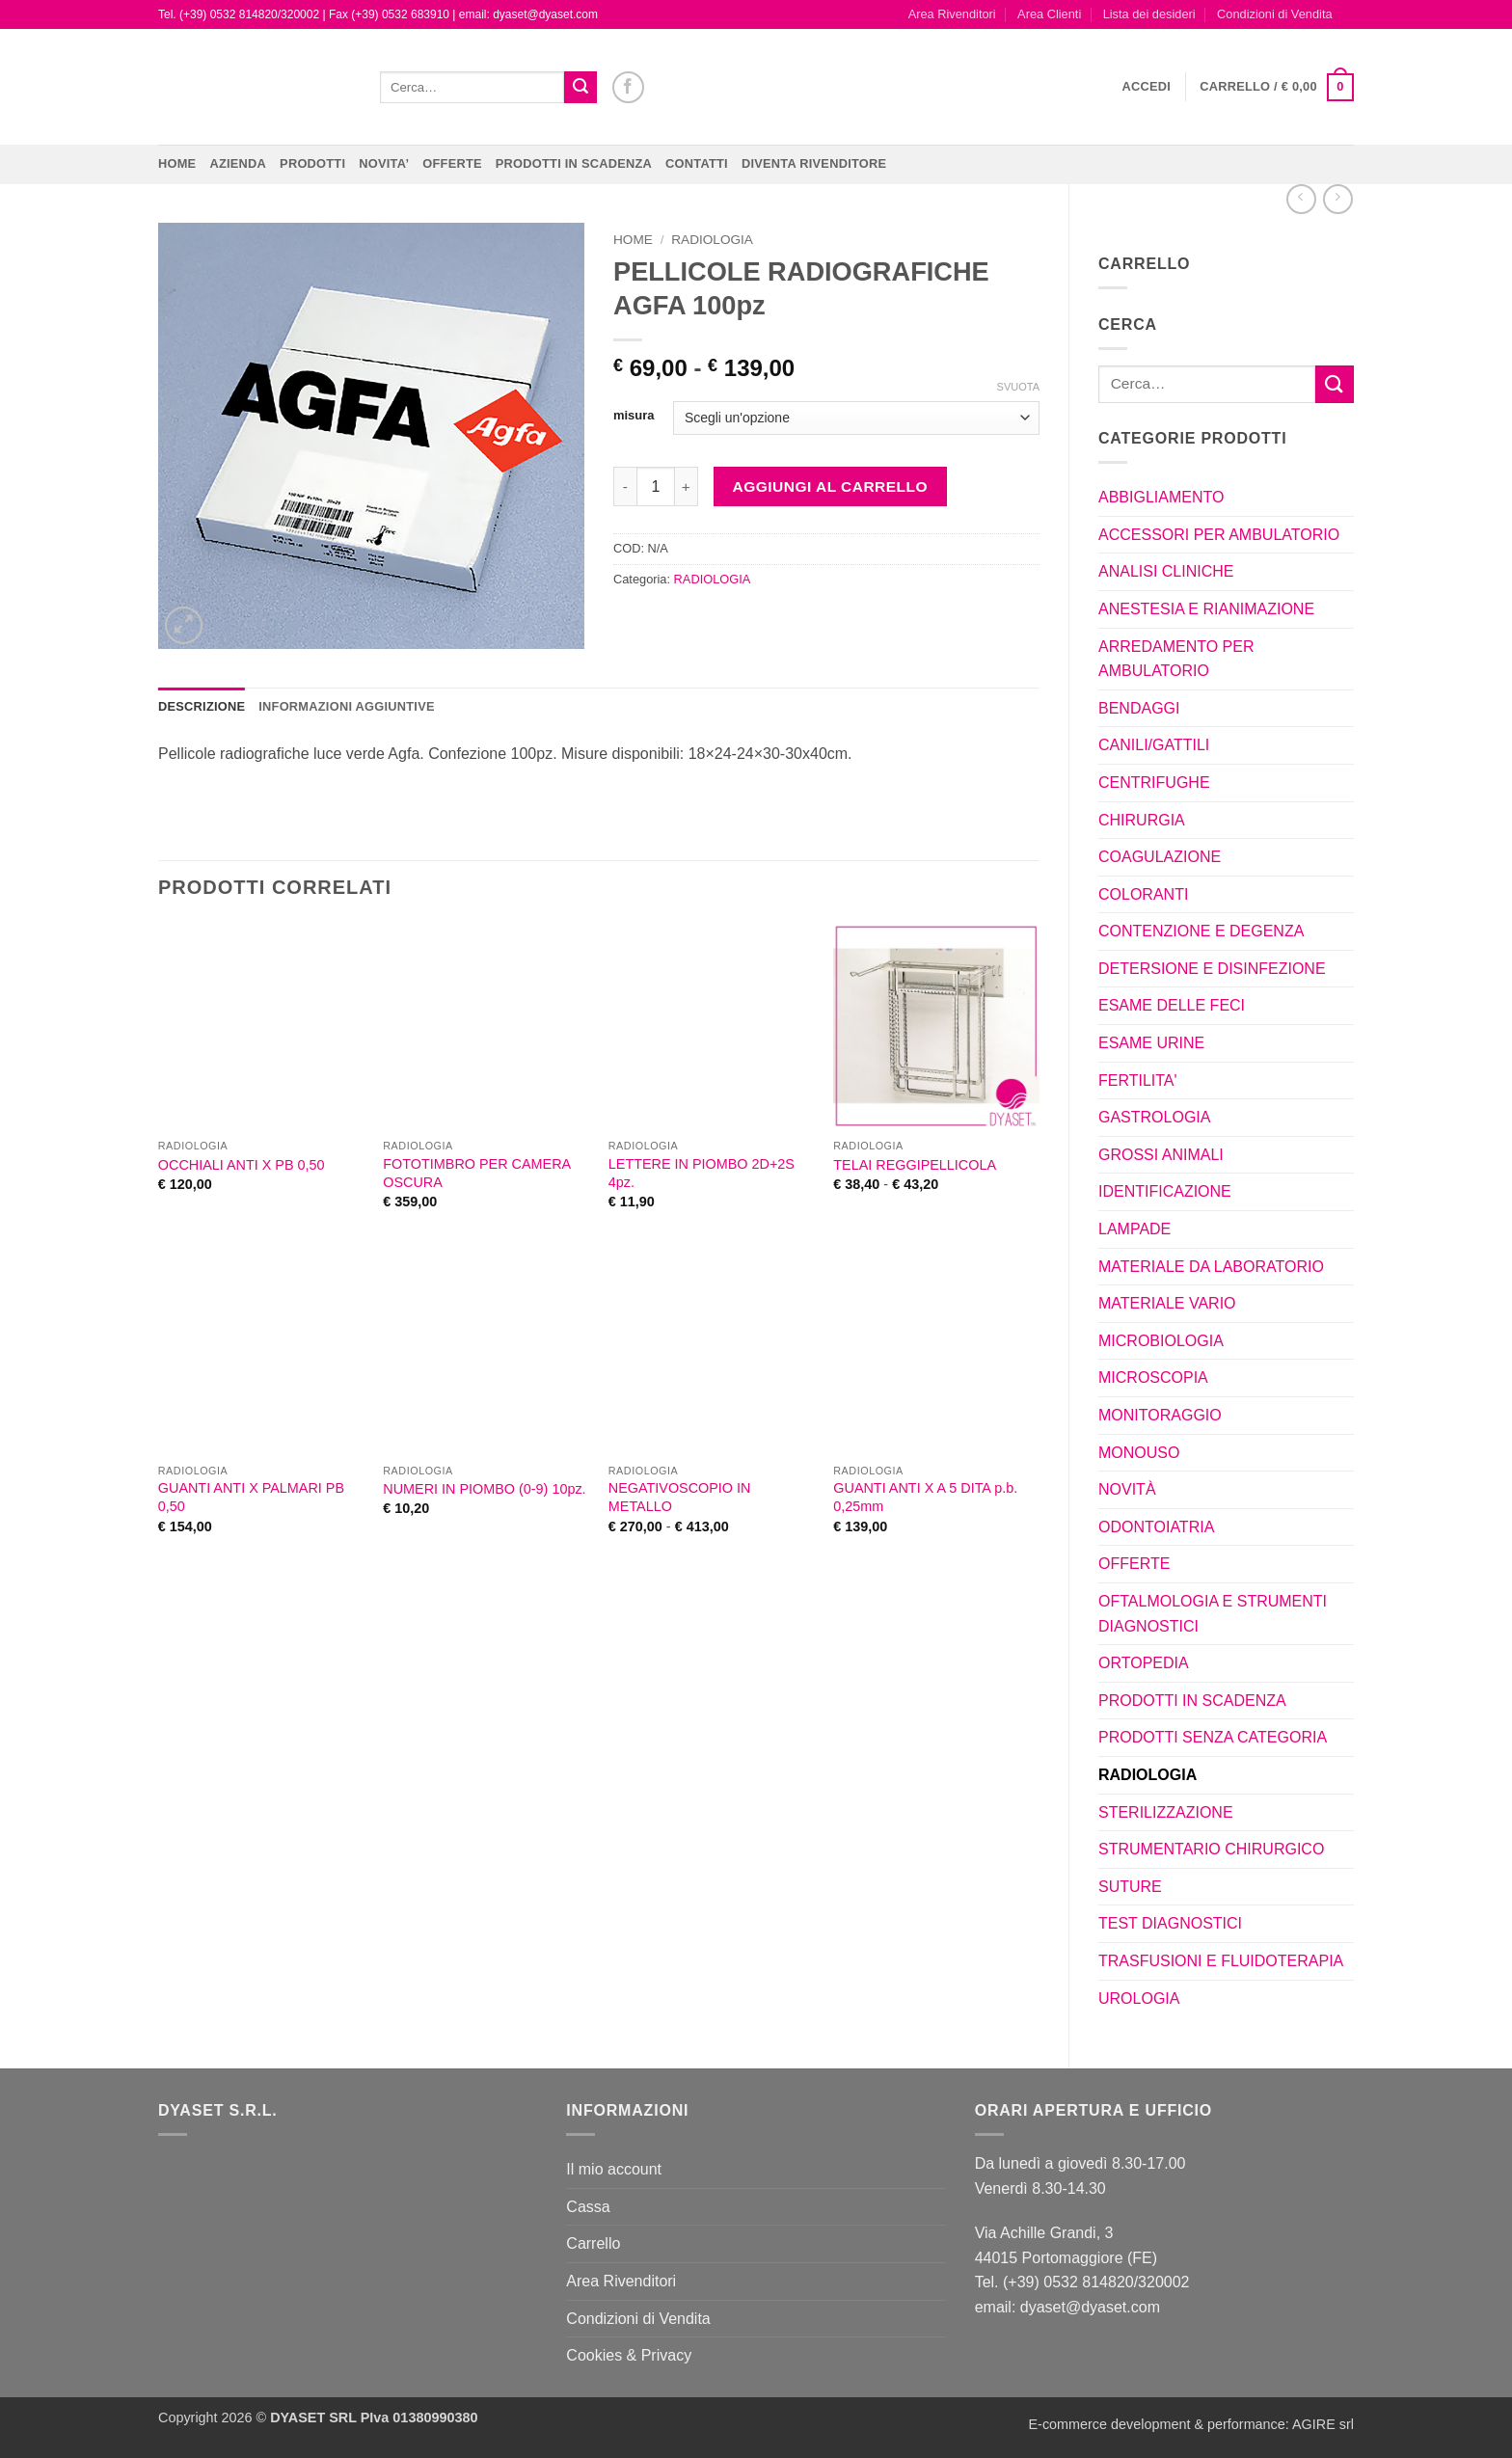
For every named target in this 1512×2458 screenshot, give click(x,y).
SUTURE (1130, 1886)
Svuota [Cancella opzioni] (1018, 386)
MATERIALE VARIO (1167, 1303)
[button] (1147, 87)
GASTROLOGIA (1154, 1117)
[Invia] (580, 87)
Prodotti (312, 163)
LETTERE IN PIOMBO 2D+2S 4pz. (701, 1173)
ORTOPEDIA (1143, 1663)
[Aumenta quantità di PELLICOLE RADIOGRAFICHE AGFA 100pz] (686, 486)
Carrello (593, 2243)
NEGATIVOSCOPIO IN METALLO (679, 1497)
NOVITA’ (384, 163)
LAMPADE (1134, 1229)
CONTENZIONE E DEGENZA (1201, 931)
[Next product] (1301, 199)
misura (633, 415)
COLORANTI (1143, 894)
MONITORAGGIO (1160, 1415)
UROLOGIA (1138, 1998)
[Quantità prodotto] (655, 486)
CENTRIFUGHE (1154, 782)
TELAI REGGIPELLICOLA (914, 1165)
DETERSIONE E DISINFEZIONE (1212, 968)
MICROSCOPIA (1153, 1377)
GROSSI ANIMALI (1161, 1155)
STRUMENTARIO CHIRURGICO (1211, 1849)
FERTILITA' (1137, 1080)
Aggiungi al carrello (830, 486)
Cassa (587, 2207)
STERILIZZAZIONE (1165, 1812)
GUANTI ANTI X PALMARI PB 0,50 (251, 1497)
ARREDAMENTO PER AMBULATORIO (1176, 659)
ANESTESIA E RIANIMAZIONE (1206, 609)
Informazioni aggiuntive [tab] (346, 706)
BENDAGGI (1138, 708)
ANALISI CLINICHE (1165, 571)
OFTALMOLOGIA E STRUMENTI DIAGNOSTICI (1212, 1613)
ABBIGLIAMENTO (1161, 497)
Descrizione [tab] (201, 706)
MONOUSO (1138, 1453)
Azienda (237, 163)
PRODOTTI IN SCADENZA (574, 163)
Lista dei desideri (1149, 14)
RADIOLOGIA (1147, 1775)
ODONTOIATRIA (1156, 1527)
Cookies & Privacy (628, 2355)
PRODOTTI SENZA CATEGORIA (1212, 1737)
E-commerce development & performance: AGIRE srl (1191, 2424)
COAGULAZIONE (1159, 857)
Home (177, 163)
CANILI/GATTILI (1153, 745)
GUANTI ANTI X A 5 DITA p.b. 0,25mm (925, 1497)
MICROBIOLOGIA (1161, 1341)
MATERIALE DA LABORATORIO (1211, 1266)
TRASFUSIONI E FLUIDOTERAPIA (1220, 1961)
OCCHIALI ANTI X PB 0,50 (241, 1165)
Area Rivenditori (952, 14)
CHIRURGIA (1141, 820)
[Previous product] (1338, 199)
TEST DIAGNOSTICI (1170, 1923)
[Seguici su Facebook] (628, 87)
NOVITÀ (1127, 1489)
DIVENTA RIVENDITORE (814, 163)
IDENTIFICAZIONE (1164, 1191)
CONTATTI (696, 163)
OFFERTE (452, 163)
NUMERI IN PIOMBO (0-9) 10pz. (484, 1489)
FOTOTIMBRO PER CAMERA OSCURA (476, 1173)
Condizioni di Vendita (1275, 14)
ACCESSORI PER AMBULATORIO (1218, 535)
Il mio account (614, 2169)
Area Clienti (1049, 14)
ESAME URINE (1151, 1043)
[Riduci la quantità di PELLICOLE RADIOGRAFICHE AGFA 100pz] (624, 486)
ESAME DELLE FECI (1171, 1005)
